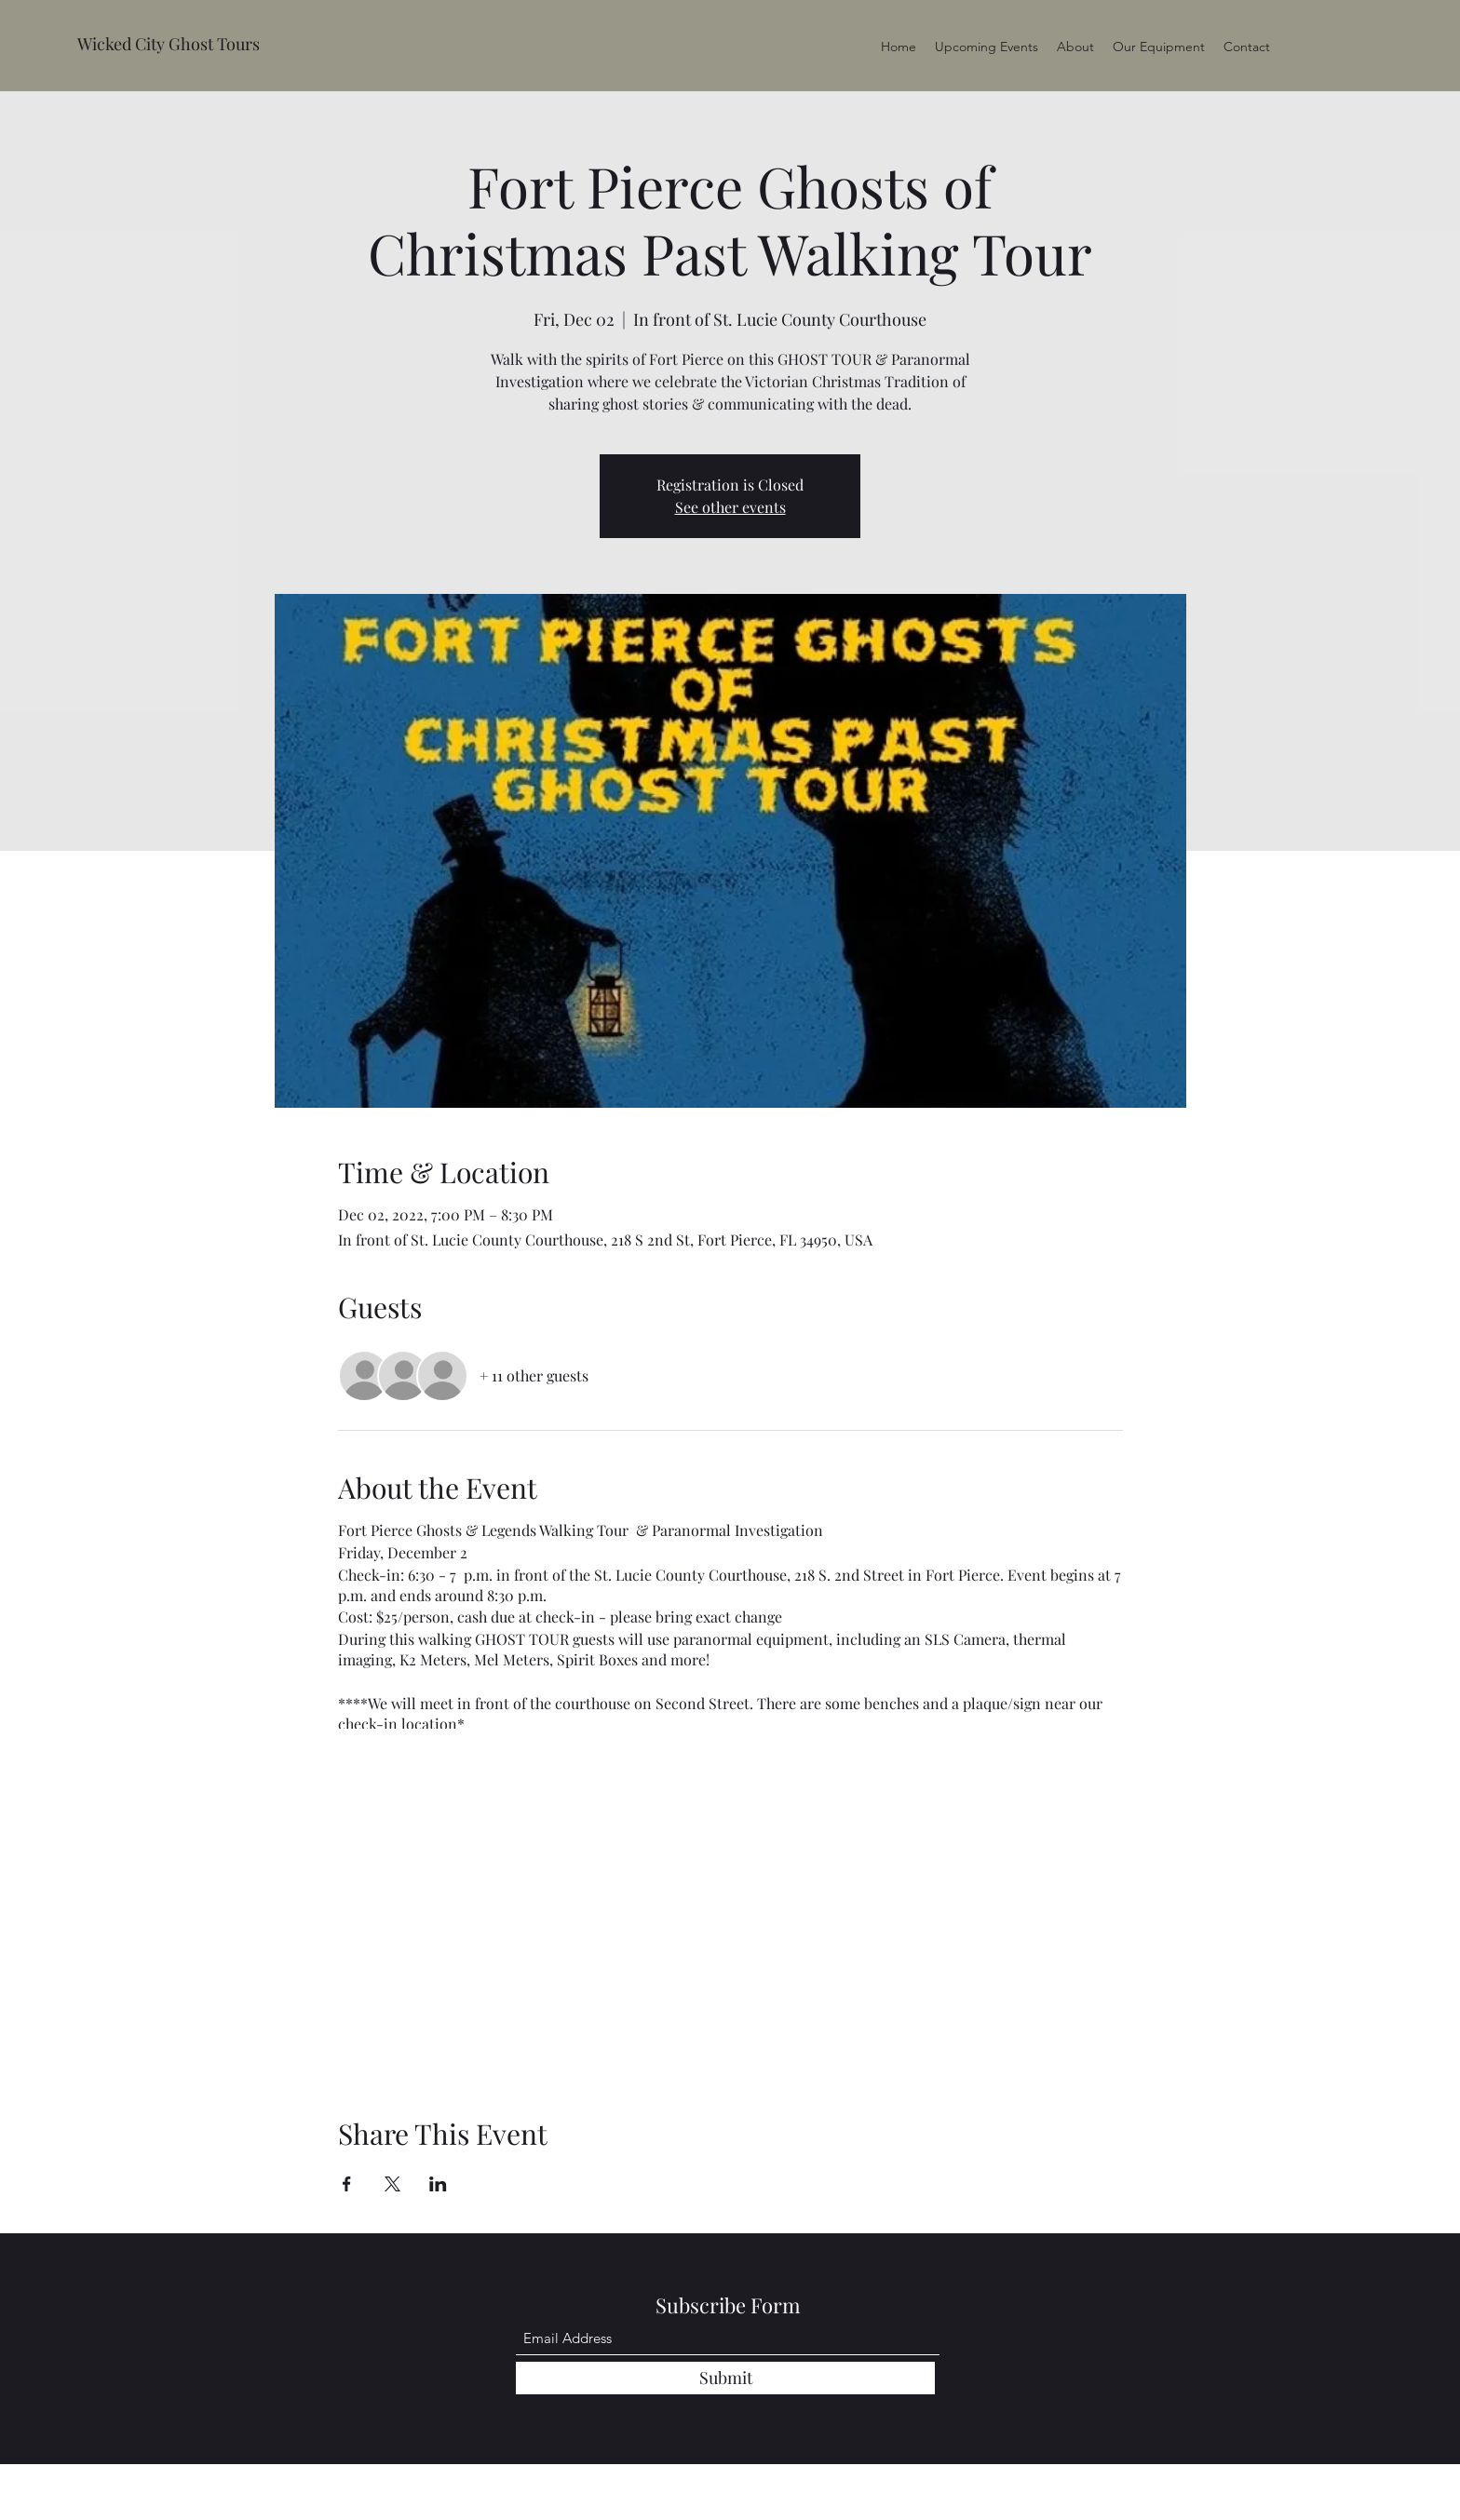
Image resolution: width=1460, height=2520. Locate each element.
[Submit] (725, 2378)
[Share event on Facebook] (347, 2183)
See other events (730, 507)
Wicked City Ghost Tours (168, 44)
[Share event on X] (392, 2183)
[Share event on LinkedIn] (438, 2183)
